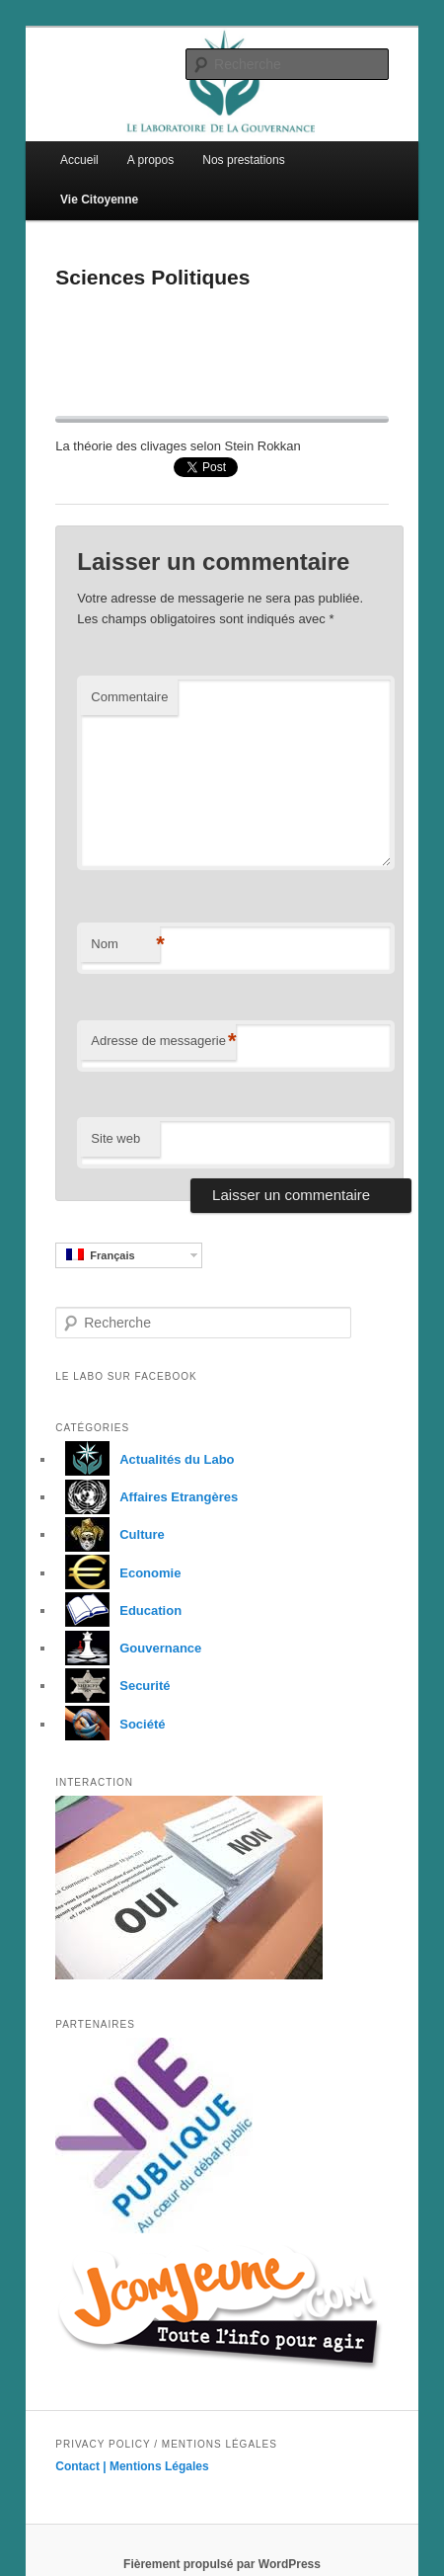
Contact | (82, 2466)
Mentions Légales (159, 2466)
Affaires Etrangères (146, 1496)
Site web (115, 1138)
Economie (118, 1573)
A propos (150, 160)
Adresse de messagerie (163, 1041)
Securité (112, 1685)
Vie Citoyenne (99, 199)
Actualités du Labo (144, 1459)
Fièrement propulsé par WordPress (222, 2564)
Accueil (79, 160)
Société (110, 1724)
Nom (125, 944)
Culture (110, 1534)
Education (118, 1610)
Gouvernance (128, 1648)
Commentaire (129, 696)
